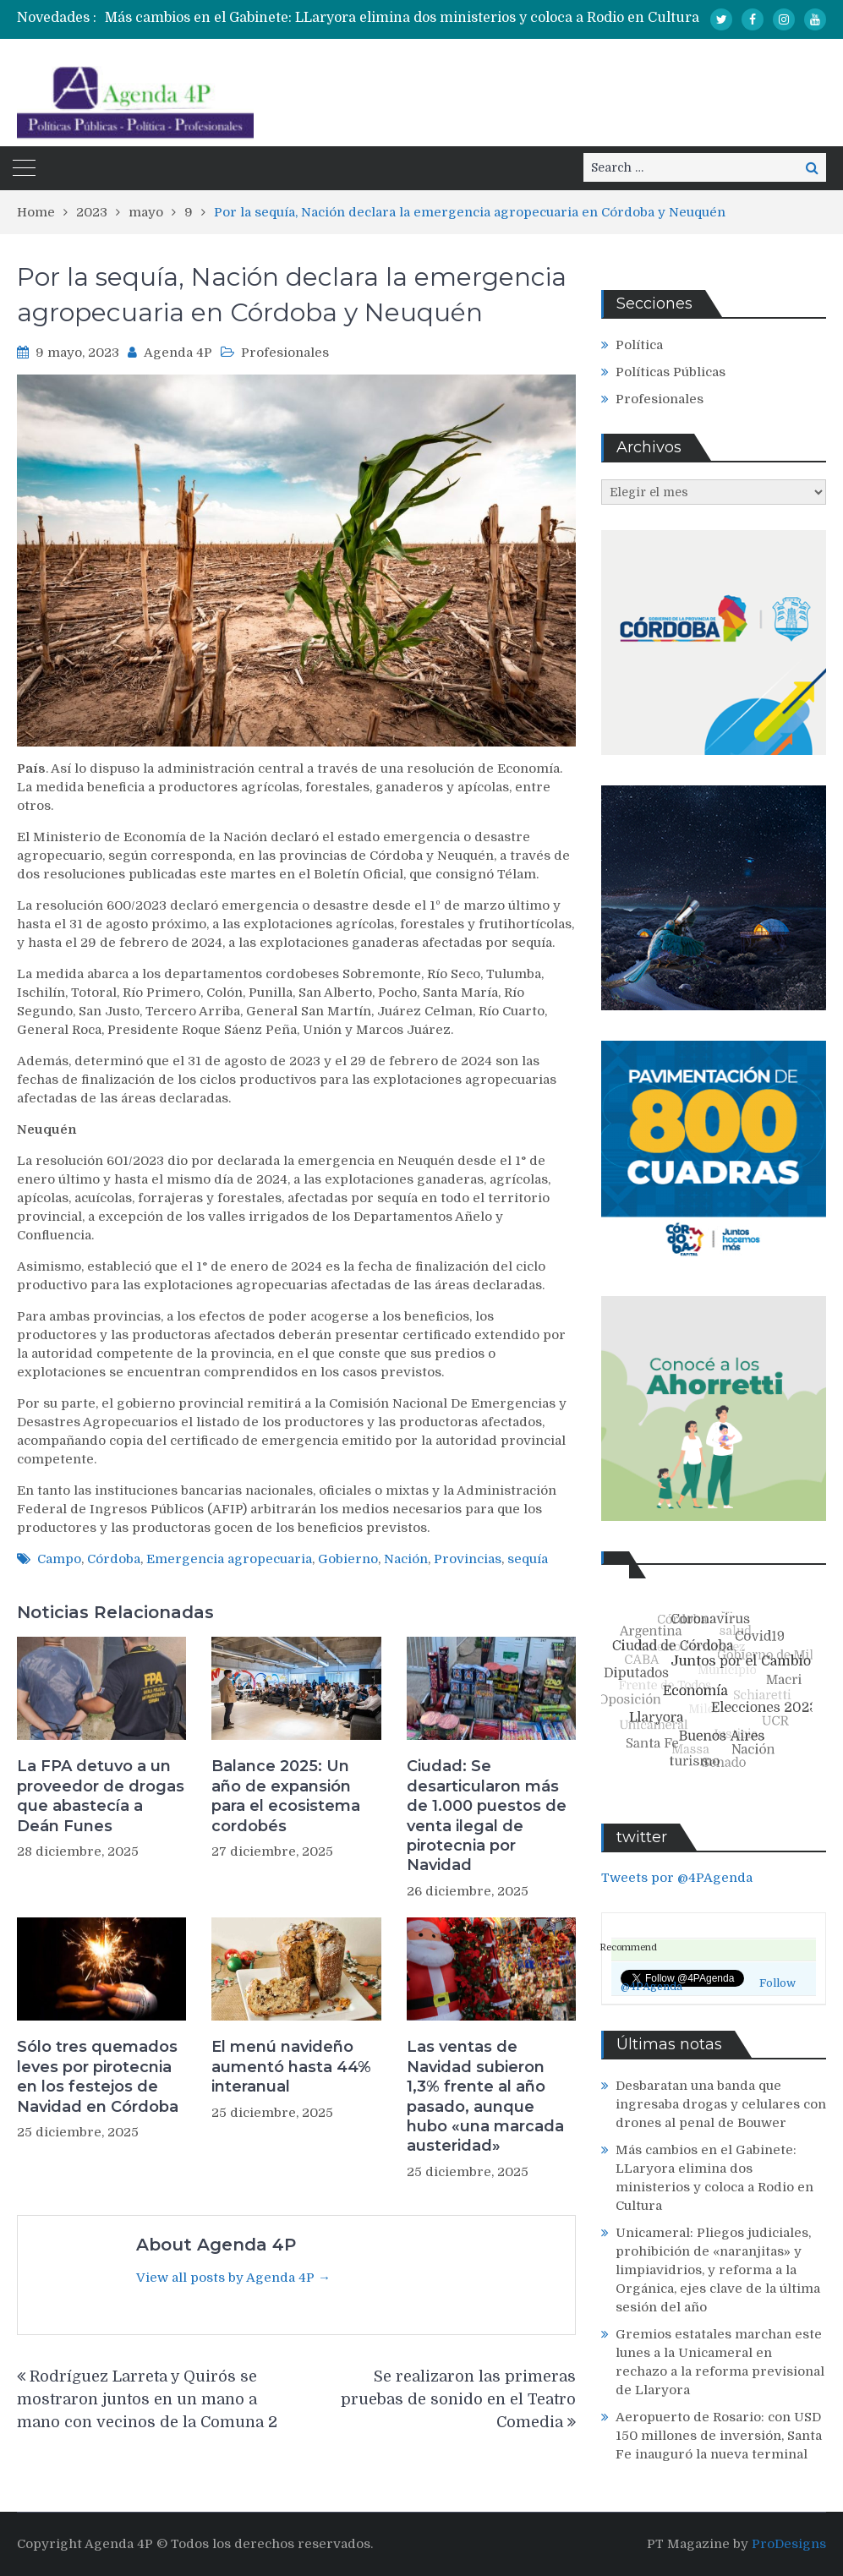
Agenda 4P (178, 352)
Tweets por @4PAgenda (677, 1877)
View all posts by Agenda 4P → (233, 2277)
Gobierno (348, 1559)
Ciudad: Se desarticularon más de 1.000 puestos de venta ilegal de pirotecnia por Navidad (487, 1815)
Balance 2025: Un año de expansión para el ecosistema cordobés (285, 1796)
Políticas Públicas (670, 372)
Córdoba (113, 1559)
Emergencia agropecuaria (229, 1559)
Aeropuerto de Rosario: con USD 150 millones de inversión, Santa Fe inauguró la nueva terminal (719, 2435)
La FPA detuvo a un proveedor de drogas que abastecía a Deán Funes (100, 1796)
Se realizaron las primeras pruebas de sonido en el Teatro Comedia (458, 2399)
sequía (527, 1559)
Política (639, 345)
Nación (406, 1559)
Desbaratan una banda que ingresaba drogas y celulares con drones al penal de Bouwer (721, 2104)
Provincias (467, 1559)
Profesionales (285, 352)
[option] (446, 17)
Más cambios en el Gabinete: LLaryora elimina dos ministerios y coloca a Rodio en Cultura (402, 17)
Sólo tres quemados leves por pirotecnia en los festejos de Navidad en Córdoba (97, 2076)
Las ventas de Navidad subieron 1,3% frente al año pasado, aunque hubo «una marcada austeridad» (485, 2096)
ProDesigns (789, 2543)
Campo (59, 1559)
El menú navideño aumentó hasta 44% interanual (291, 2066)
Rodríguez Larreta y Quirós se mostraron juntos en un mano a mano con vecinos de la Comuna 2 (149, 2399)
